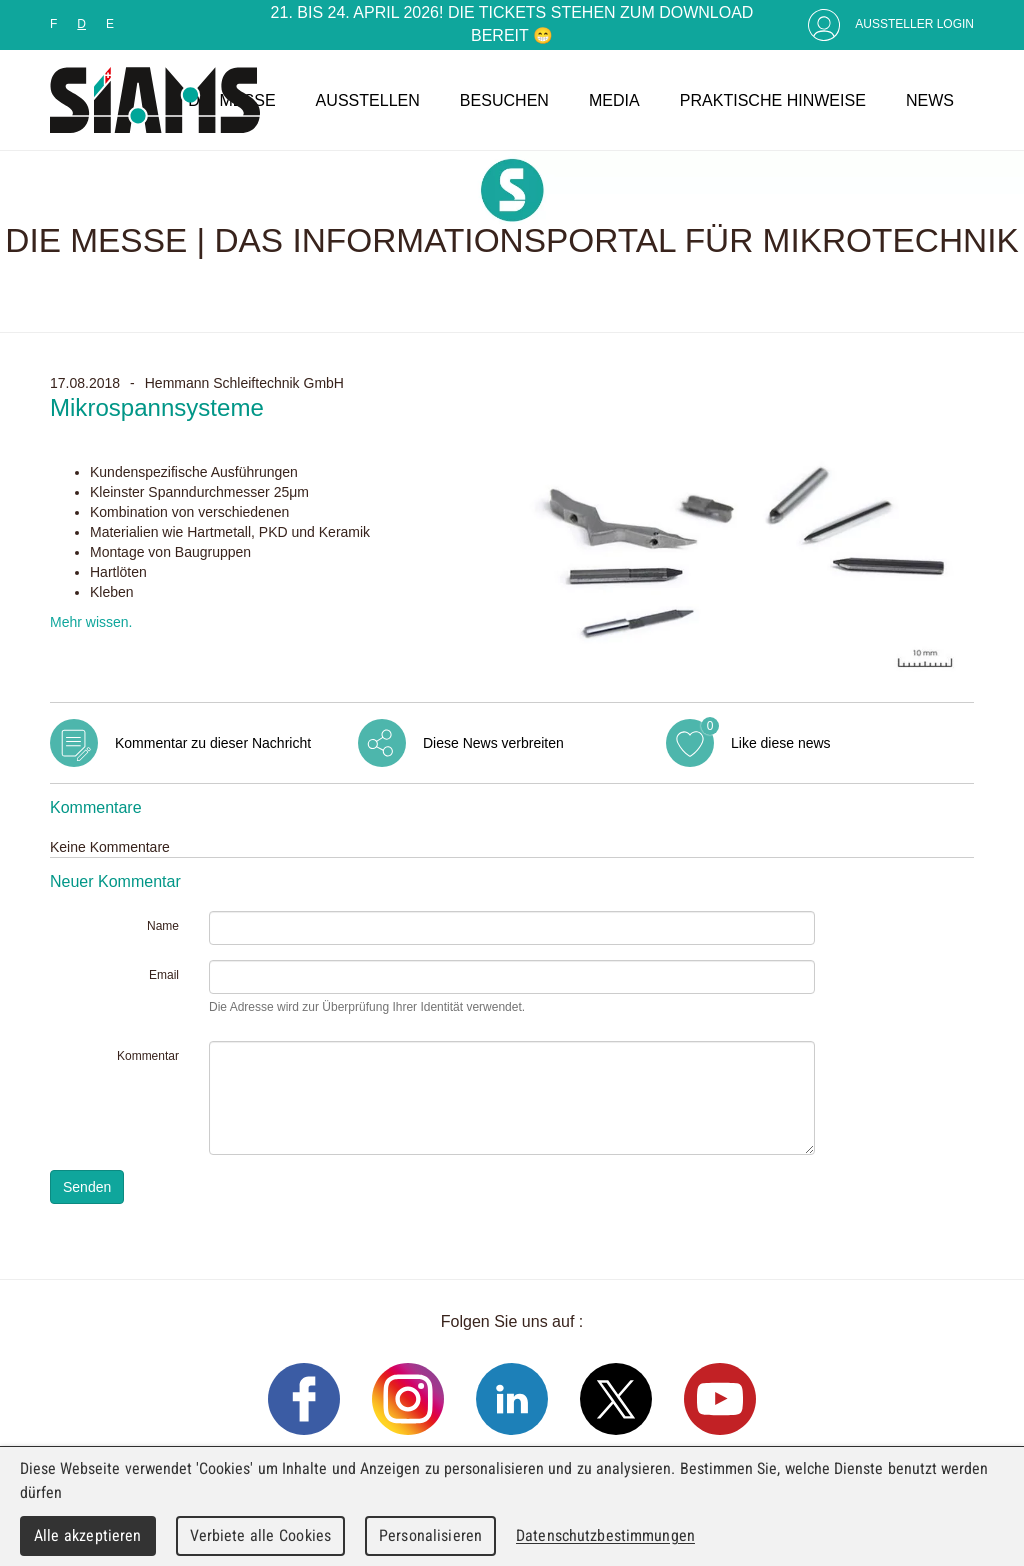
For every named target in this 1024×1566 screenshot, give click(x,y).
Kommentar (148, 1056)
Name (163, 926)
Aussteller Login (914, 24)
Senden (87, 1187)
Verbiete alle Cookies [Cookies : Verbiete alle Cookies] (261, 1535)
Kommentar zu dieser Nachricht (213, 743)
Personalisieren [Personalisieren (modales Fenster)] (430, 1535)
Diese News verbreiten (493, 743)
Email (164, 975)
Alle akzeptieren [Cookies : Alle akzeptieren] (88, 1535)
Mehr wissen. (91, 622)
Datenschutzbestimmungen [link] (605, 1535)
